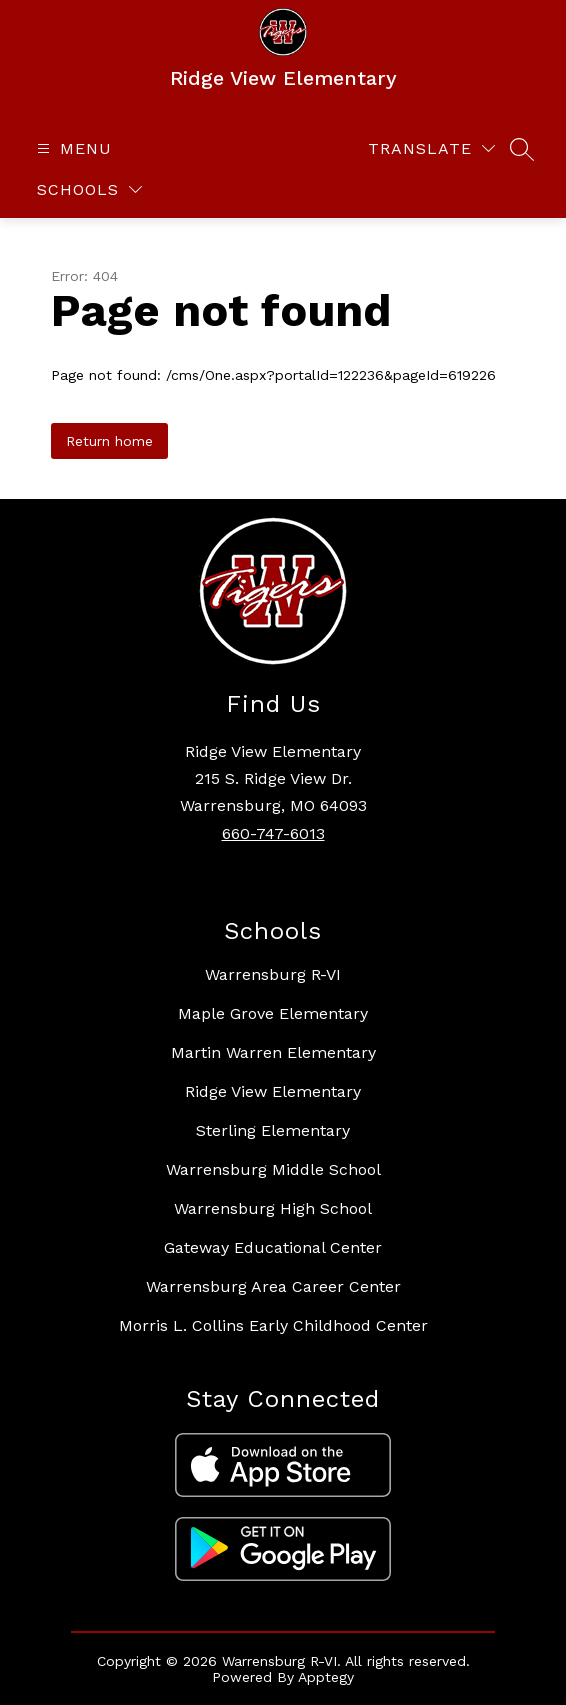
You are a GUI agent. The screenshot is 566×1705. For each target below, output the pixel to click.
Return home (109, 441)
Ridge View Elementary (273, 1091)
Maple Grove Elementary (273, 1013)
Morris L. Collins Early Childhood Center (273, 1325)
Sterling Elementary (273, 1130)
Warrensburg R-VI (273, 974)
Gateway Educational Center (273, 1247)
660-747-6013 (273, 833)
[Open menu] (72, 148)
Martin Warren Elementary (273, 1052)
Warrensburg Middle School (273, 1169)
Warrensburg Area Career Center (273, 1286)
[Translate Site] (431, 148)
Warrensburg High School (273, 1208)
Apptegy (326, 1677)
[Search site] (522, 149)
